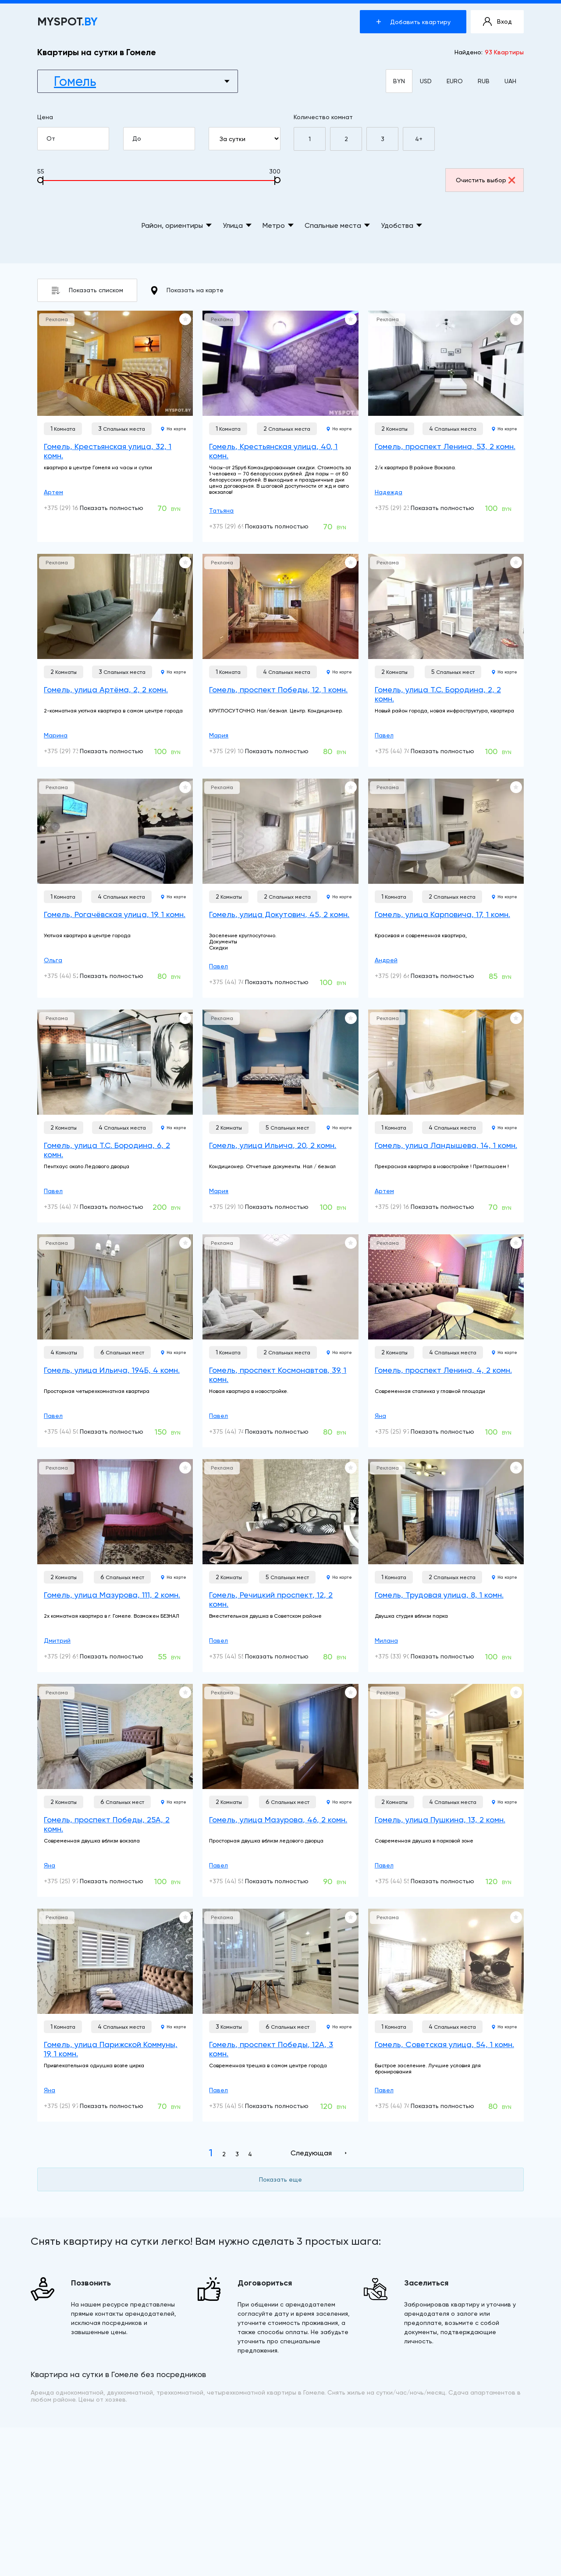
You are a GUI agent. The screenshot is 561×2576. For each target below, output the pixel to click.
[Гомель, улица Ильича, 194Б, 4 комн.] (115, 1286)
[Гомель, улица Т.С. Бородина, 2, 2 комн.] (446, 606)
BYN (399, 81)
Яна (380, 1415)
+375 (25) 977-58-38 (404, 1431)
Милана (386, 1640)
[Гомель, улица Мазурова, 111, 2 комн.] (115, 1511)
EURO (455, 81)
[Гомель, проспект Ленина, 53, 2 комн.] (446, 363)
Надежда (388, 492)
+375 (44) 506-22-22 (74, 1431)
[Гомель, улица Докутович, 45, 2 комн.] (280, 831)
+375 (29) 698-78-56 (74, 1656)
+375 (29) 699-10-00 (239, 526)
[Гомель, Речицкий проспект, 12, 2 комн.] (280, 1511)
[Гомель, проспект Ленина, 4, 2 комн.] (446, 1286)
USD (426, 81)
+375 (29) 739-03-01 (73, 751)
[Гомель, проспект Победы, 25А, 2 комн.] (115, 1736)
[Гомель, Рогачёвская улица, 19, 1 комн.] (115, 831)
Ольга (53, 960)
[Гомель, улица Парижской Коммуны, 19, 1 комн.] (115, 1961)
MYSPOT (67, 21)
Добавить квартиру (413, 21)
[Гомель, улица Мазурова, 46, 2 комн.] (280, 1736)
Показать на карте (187, 290)
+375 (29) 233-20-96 (405, 507)
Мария (218, 735)
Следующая (311, 2153)
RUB (484, 81)
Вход (497, 22)
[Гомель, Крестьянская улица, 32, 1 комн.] (115, 363)
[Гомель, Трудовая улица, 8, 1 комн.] (446, 1511)
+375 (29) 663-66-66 (406, 975)
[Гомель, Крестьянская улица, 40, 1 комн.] (280, 363)
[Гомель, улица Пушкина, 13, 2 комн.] (446, 1736)
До (163, 139)
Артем (53, 492)
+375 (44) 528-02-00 (74, 975)
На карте (173, 428)
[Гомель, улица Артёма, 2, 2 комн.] (115, 606)
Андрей (386, 960)
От (77, 139)
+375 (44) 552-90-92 (239, 1656)
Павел (384, 735)
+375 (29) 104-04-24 (239, 751)
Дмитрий (57, 1640)
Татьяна (221, 510)
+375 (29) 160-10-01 (72, 507)
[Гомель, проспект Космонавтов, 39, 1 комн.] (280, 1286)
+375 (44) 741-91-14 (403, 751)
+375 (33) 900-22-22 (405, 1656)
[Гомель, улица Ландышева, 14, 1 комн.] (446, 1062)
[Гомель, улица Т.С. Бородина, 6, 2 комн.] (115, 1062)
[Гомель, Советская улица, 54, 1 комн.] (446, 1961)
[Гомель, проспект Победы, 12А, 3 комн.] (280, 1961)
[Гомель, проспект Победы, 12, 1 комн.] (280, 606)
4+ (419, 138)
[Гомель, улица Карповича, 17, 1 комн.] (446, 831)
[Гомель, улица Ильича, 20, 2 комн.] (280, 1062)
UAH (510, 81)
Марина (55, 735)
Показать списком (87, 290)
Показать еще (280, 2179)
